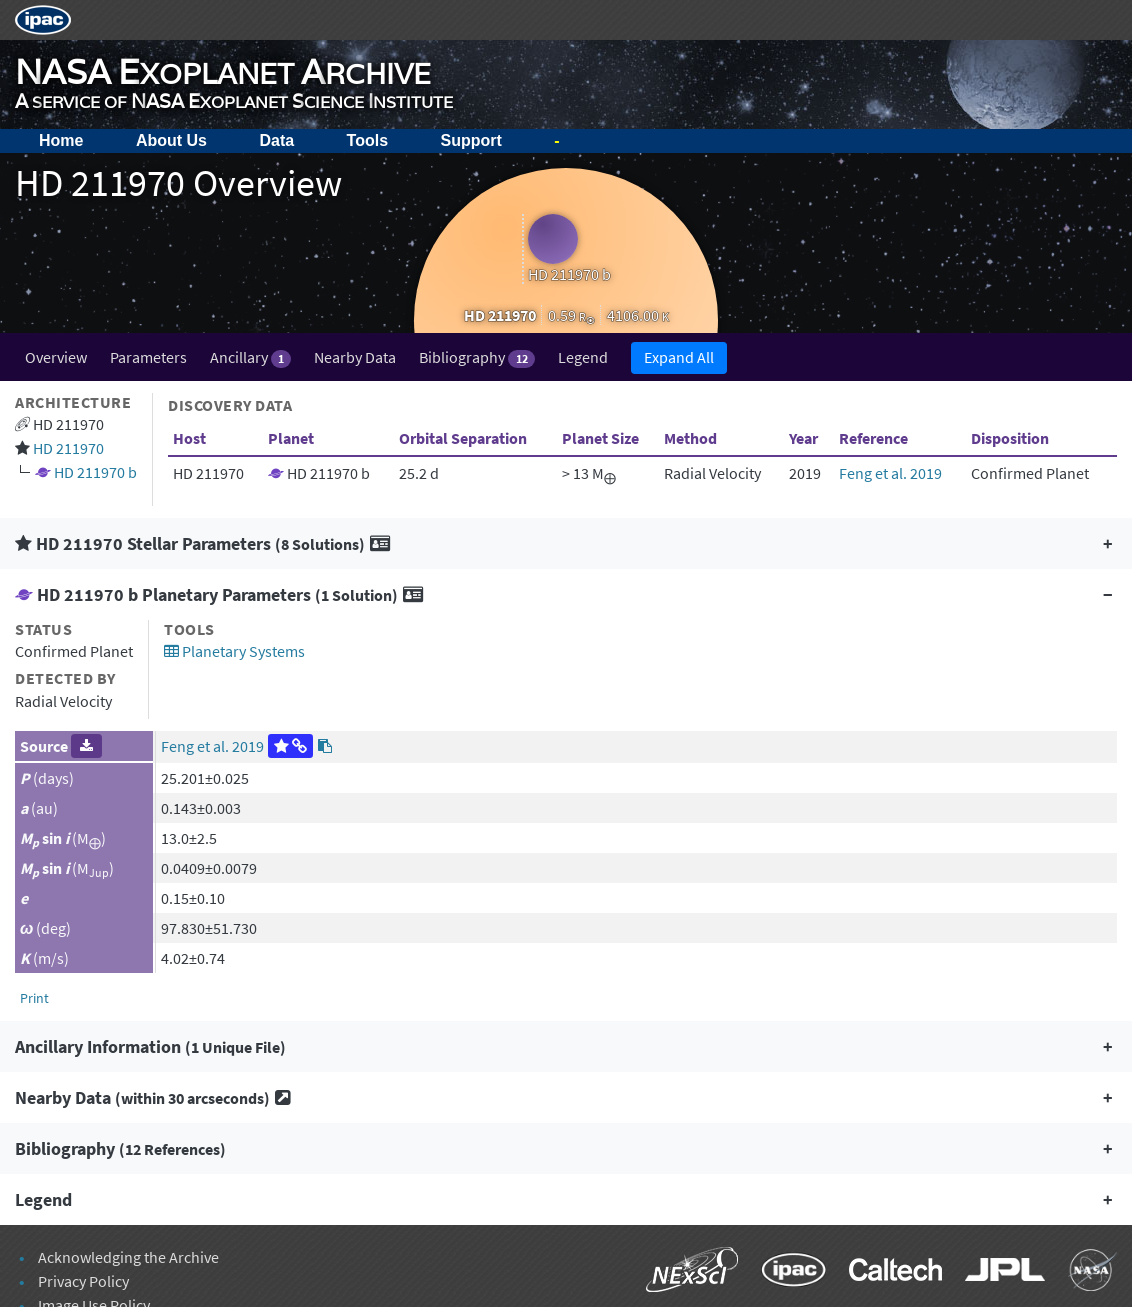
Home (61, 140)
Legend (583, 357)
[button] (566, 543)
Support (471, 140)
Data (276, 140)
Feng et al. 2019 (890, 473)
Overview (56, 357)
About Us (171, 140)
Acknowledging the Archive (128, 1257)
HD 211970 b (95, 472)
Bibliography (476, 357)
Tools (367, 140)
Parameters (148, 357)
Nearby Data (355, 357)
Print (34, 998)
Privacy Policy (83, 1281)
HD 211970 (68, 448)
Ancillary (250, 357)
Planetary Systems (234, 651)
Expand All (679, 357)
